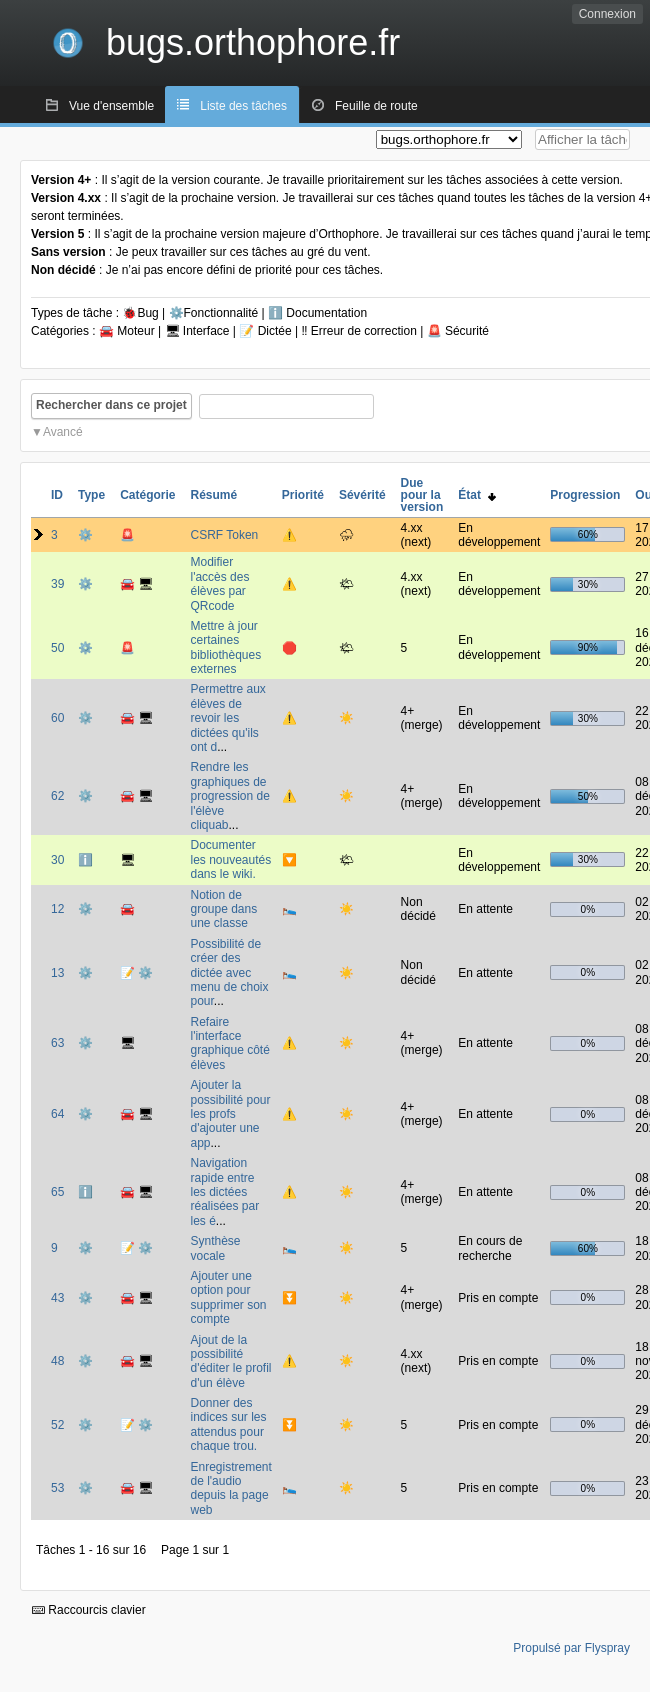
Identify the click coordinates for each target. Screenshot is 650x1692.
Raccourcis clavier (89, 1610)
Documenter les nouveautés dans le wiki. (230, 859)
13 (57, 973)
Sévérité (362, 495)
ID (57, 495)
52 (57, 1425)
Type (91, 495)
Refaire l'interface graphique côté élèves (229, 1043)
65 (57, 1192)
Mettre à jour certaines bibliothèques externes (225, 647)
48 (57, 1361)
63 (57, 1043)
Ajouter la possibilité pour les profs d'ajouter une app (230, 1114)
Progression (585, 495)
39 (57, 584)
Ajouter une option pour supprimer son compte (228, 1297)
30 (57, 860)
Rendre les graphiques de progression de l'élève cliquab (229, 796)
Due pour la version (422, 495)
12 (57, 909)
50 (57, 648)
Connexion (607, 14)
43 (57, 1298)
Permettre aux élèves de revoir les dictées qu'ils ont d (227, 718)
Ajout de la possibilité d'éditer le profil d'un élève (230, 1361)
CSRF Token (224, 535)
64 (57, 1114)
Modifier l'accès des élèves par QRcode (219, 583)
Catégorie (147, 495)
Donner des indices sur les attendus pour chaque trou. (228, 1424)
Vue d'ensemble (111, 106)
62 (57, 796)
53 (57, 1488)
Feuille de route (376, 106)
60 (57, 718)
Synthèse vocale (215, 1248)
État (476, 495)
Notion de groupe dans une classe (223, 909)
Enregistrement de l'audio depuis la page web (230, 1488)
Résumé (213, 495)
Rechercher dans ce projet (111, 405)
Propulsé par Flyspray (571, 1648)
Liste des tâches (243, 106)
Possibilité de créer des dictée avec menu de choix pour (229, 973)
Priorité (303, 495)
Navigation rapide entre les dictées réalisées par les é (224, 1192)
